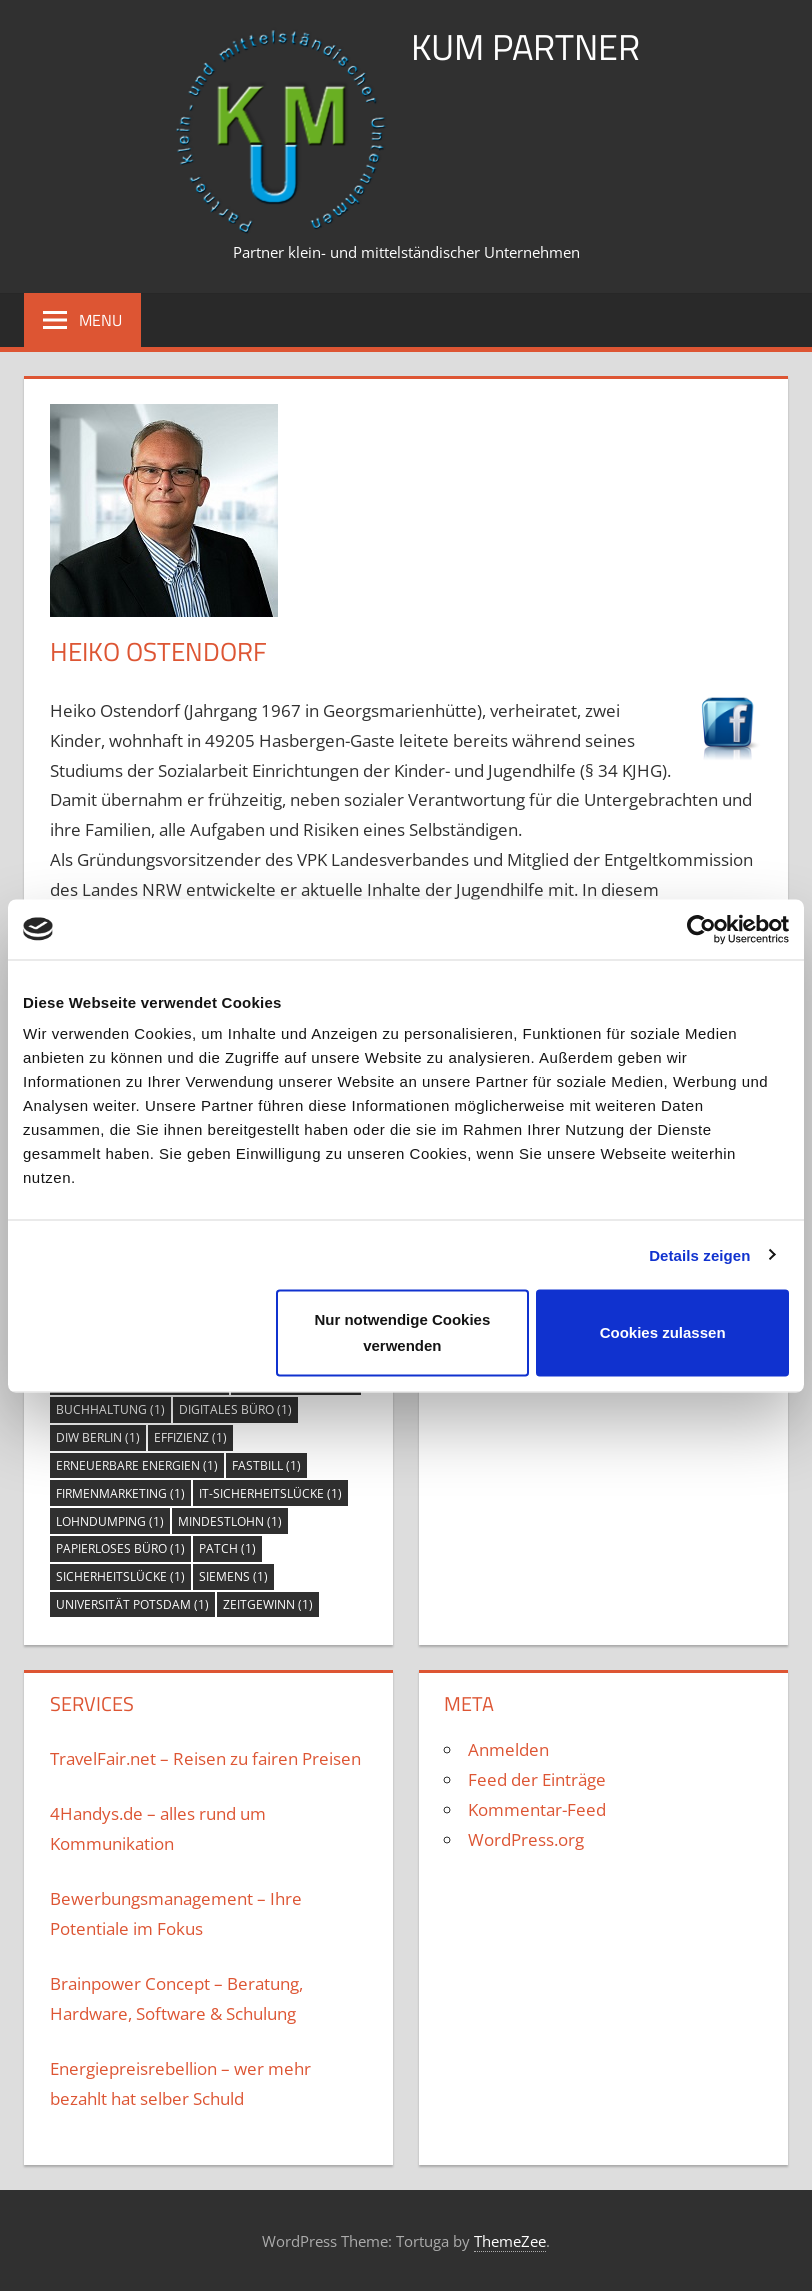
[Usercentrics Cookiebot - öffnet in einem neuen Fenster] (701, 929)
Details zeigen (699, 1254)
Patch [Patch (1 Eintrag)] (227, 1548)
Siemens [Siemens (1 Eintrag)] (233, 1576)
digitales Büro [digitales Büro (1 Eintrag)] (235, 1409)
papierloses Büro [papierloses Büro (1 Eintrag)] (120, 1548)
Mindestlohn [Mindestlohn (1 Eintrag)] (230, 1521)
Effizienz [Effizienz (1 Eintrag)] (190, 1437)
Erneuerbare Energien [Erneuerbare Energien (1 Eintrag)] (137, 1465)
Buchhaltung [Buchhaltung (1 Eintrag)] (110, 1409)
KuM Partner (525, 46)
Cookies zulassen (663, 1332)
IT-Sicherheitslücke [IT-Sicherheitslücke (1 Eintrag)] (270, 1493)
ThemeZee (510, 2241)
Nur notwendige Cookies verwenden (402, 1332)
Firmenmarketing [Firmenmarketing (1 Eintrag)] (120, 1493)
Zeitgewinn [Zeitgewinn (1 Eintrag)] (268, 1604)
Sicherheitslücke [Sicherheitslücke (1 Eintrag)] (120, 1576)
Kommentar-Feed (537, 1809)
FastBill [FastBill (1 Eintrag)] (266, 1465)
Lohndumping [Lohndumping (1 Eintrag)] (110, 1521)
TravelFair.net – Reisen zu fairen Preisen (205, 1758)
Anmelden (508, 1749)
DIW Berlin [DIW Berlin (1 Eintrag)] (98, 1437)
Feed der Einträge (537, 1779)
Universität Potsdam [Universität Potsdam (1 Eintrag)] (132, 1604)
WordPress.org (526, 1839)
